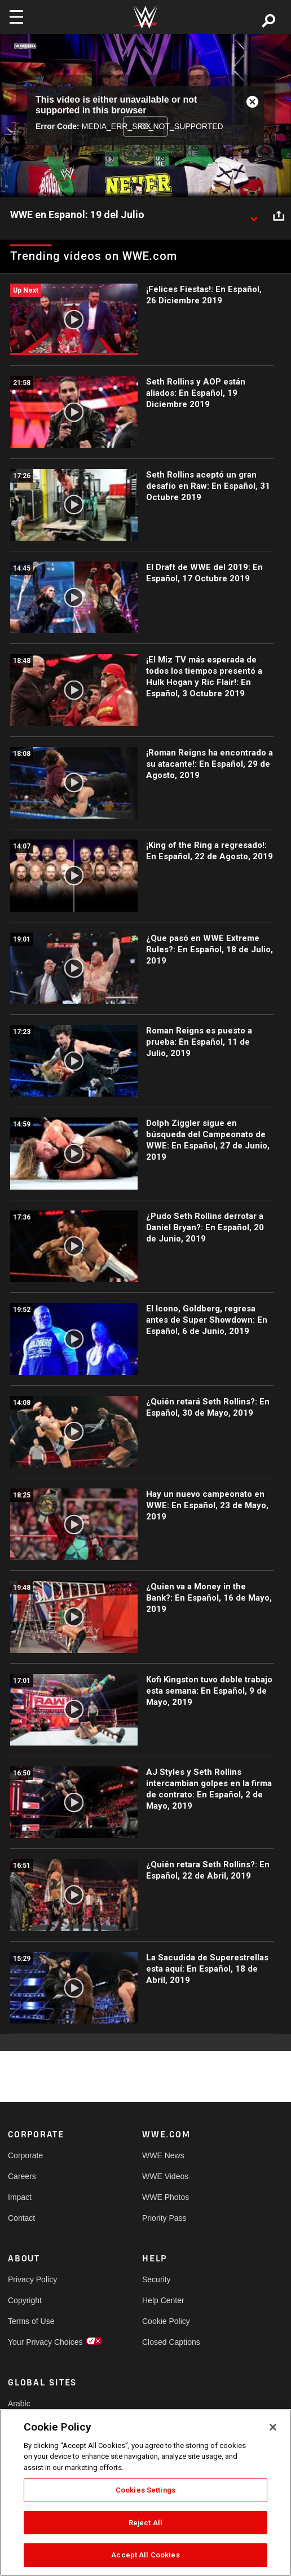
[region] (145, 2492)
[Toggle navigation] (16, 17)
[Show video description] (253, 215)
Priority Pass (164, 2217)
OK (145, 126)
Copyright (25, 2300)
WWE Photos (165, 2197)
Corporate (25, 2155)
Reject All (145, 2522)
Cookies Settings (145, 2490)
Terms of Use (31, 2321)
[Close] (273, 2427)
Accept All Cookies (145, 2555)
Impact (20, 2197)
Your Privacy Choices (41, 2342)
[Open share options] (278, 215)
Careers (22, 2176)
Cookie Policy (166, 2321)
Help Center (163, 2300)
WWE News (163, 2155)
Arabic (19, 2403)
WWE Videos (165, 2176)
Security (156, 2279)
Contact (21, 2217)
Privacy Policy (32, 2279)
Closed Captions (171, 2342)
